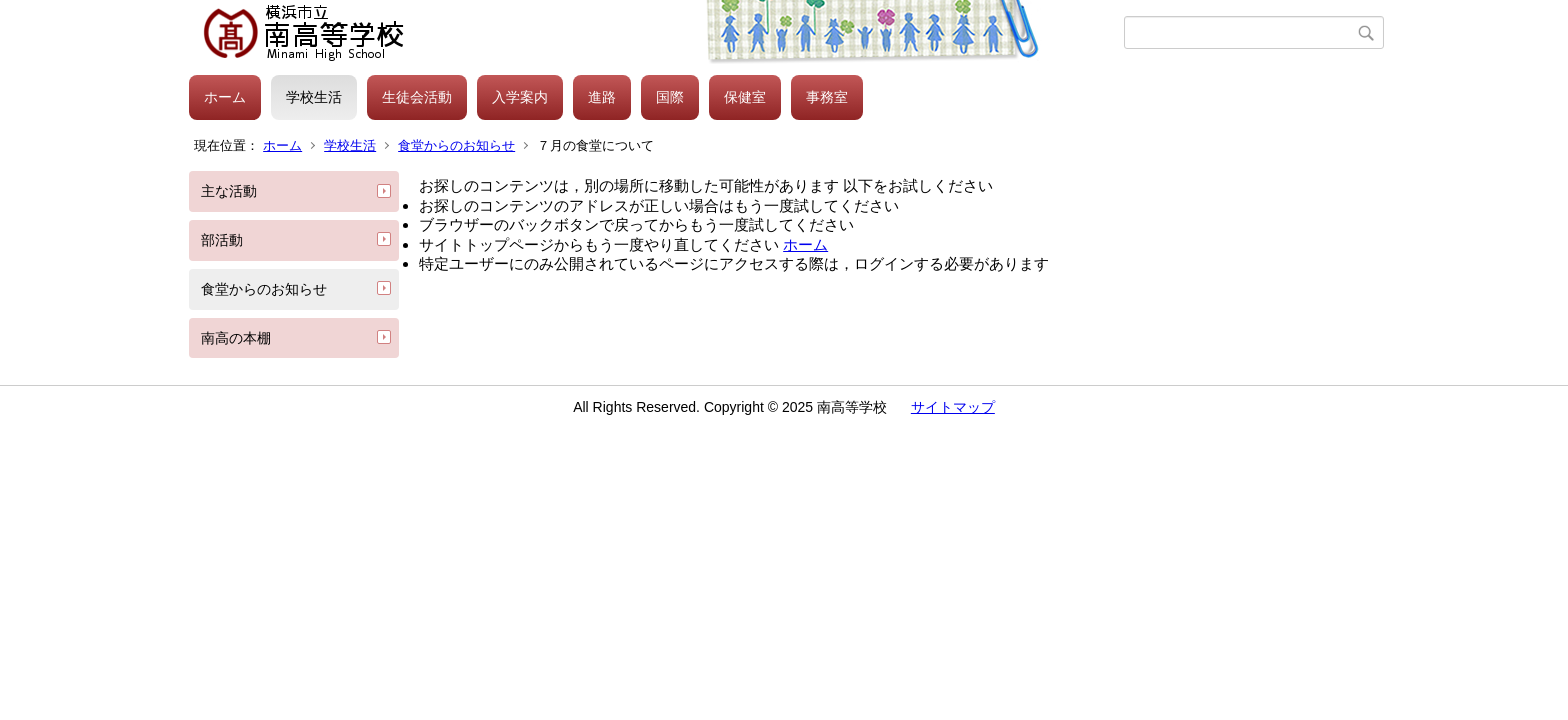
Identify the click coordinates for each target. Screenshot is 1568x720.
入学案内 (520, 97)
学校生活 (314, 97)
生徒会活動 (417, 97)
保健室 (745, 97)
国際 (670, 97)
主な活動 (229, 191)
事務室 (827, 97)
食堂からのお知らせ (456, 145)
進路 (602, 97)
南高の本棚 (236, 338)
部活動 (222, 240)
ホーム (225, 97)
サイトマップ (953, 407)
